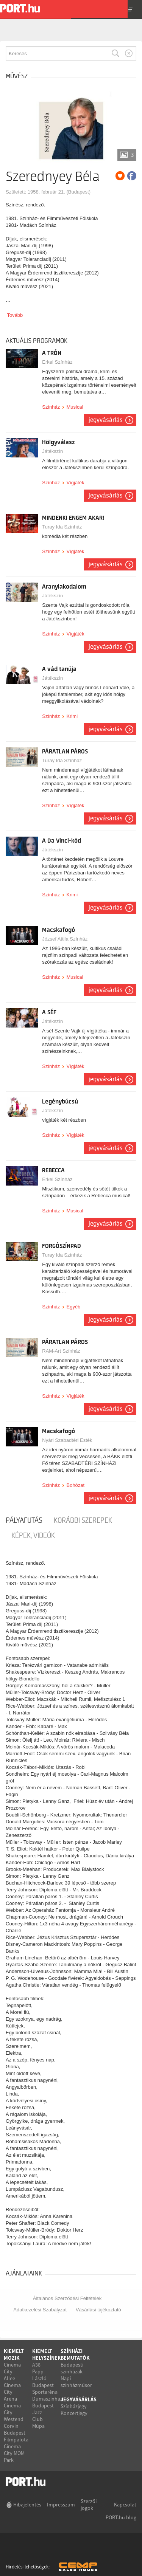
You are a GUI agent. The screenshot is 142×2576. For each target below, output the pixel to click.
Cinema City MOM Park (14, 2453)
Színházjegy (74, 2406)
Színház (51, 407)
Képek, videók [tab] (33, 1535)
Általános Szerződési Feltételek (67, 2298)
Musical (74, 407)
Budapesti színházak (72, 2368)
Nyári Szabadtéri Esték (67, 1440)
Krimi (72, 716)
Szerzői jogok (89, 2504)
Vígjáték (75, 482)
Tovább (15, 315)
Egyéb (73, 1307)
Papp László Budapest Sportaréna (45, 2381)
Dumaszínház (47, 2398)
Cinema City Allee (12, 2371)
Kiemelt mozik (14, 2354)
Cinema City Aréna (12, 2392)
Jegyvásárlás (106, 420)
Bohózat (75, 1485)
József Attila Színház (64, 939)
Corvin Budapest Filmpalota (16, 2433)
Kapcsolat (125, 2504)
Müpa (38, 2426)
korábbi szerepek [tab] (83, 1520)
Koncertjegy (74, 2413)
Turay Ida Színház (62, 527)
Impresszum (61, 2504)
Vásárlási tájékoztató (98, 2310)
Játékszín (52, 451)
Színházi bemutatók (75, 2354)
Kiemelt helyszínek (46, 2354)
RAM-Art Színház (61, 1351)
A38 (36, 2364)
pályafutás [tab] (24, 1520)
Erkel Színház (57, 362)
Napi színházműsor (76, 2381)
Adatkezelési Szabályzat (40, 2310)
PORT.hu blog (121, 2517)
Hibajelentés (27, 2504)
